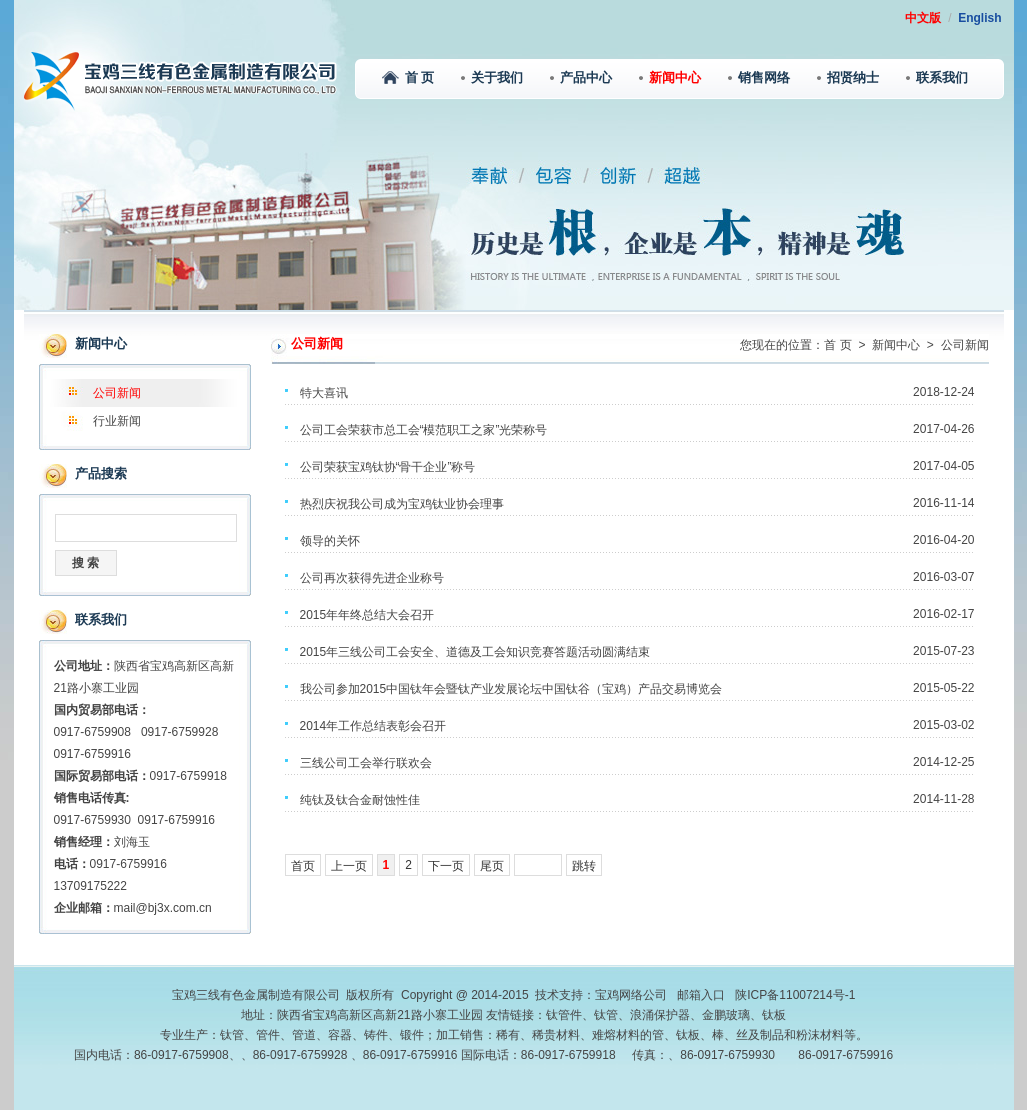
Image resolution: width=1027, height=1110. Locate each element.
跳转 (584, 866)
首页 (303, 866)
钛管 (606, 1015)
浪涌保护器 (660, 1015)
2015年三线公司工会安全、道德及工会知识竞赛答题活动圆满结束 (475, 652)
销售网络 (759, 77)
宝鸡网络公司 (631, 995)
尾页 (492, 866)
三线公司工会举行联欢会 (366, 763)
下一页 (446, 866)
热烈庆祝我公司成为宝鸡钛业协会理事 (402, 504)
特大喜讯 (324, 393)
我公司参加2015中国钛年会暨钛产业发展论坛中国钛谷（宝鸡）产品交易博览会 (511, 689)
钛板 (774, 1015)
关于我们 (492, 77)
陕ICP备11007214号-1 (795, 995)
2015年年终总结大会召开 (367, 615)
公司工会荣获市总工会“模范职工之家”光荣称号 (424, 430)
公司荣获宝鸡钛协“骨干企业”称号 (388, 467)
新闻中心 (670, 77)
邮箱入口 (701, 995)
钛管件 (564, 1015)
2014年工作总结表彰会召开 (373, 726)
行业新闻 (117, 421)
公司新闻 (117, 393)
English (979, 18)
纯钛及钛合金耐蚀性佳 (360, 800)
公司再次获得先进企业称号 (372, 578)
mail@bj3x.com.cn (163, 908)
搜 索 (85, 563)
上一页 (349, 866)
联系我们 (937, 77)
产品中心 (581, 77)
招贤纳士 (848, 77)
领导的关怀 (330, 541)
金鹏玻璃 (726, 1015)
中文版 (923, 18)
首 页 (408, 77)
